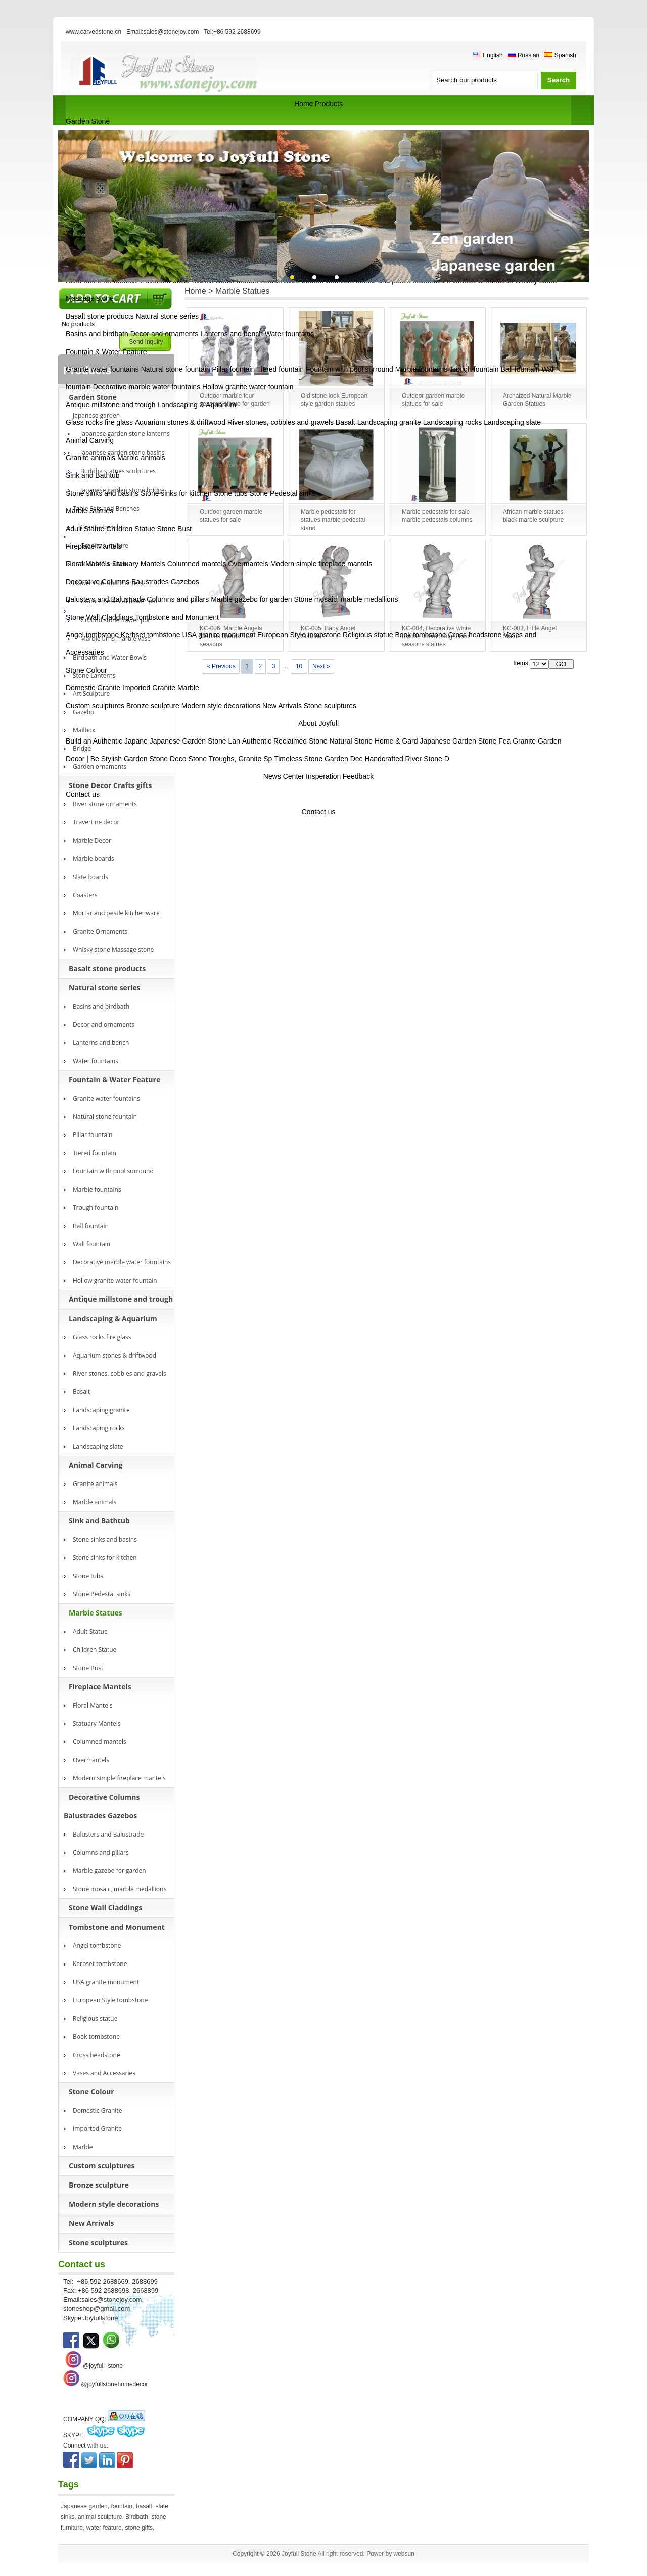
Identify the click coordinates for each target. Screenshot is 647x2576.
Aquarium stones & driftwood (180, 422)
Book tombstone (420, 635)
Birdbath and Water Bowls (110, 657)
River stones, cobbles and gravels (280, 422)
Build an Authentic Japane (107, 741)
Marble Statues (89, 511)
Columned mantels (196, 564)
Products (329, 104)
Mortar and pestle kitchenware (116, 913)
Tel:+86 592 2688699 (232, 31)
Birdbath (136, 2516)
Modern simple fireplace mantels (321, 564)
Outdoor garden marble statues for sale (433, 399)
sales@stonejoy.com (111, 2299)
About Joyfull (318, 723)
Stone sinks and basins (102, 493)
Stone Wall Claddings (99, 617)
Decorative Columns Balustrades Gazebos (132, 582)
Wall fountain (91, 1244)
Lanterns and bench (231, 334)
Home (303, 104)
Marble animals (141, 458)
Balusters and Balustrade (105, 599)
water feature (104, 2527)
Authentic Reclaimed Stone (285, 741)
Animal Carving (90, 440)
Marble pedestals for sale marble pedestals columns (437, 515)
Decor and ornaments (164, 334)
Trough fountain (474, 369)
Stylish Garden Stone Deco (144, 759)
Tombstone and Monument (177, 617)
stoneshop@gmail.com (96, 2308)
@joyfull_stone (103, 2365)
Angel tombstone (92, 635)
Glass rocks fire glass (99, 422)
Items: (521, 663)
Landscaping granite (389, 422)
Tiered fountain (280, 369)
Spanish (560, 55)
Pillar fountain (233, 369)
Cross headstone (474, 635)
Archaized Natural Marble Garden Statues (537, 399)
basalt (144, 2506)
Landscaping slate (512, 422)
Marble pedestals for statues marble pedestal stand (333, 520)
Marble (188, 688)
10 (299, 666)
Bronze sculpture (152, 706)
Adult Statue (85, 529)
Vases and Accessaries (104, 2073)
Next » (321, 666)
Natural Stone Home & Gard (373, 741)
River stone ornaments (105, 804)
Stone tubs (231, 493)
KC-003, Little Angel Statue (530, 632)
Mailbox (84, 730)
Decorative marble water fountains (146, 387)
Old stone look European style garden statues (334, 399)
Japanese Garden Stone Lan (195, 741)
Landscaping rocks (452, 422)
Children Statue (130, 529)
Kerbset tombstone (150, 635)
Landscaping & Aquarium (196, 405)
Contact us (83, 794)
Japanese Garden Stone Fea (465, 741)
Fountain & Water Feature (106, 351)
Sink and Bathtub (93, 475)
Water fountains (289, 334)
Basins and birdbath (97, 334)
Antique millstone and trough (110, 405)
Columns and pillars (178, 599)
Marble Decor (92, 840)
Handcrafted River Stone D (406, 759)
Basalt (345, 422)
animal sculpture (100, 2516)
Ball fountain (520, 369)
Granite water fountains (102, 369)
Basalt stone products (100, 316)
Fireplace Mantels (94, 546)
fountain (121, 2506)
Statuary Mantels (138, 564)
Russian (524, 55)
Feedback (358, 776)
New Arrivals (282, 706)
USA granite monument (218, 635)
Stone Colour (86, 670)
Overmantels (248, 564)
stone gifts (139, 2527)
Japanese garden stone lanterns (125, 433)
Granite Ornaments (100, 931)
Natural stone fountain (175, 369)
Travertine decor (96, 822)
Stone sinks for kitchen (176, 493)
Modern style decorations (220, 706)
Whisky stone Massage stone (113, 949)
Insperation (323, 776)
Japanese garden (84, 2506)
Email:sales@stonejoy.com (162, 31)
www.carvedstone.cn (93, 31)
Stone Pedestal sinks (282, 493)
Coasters (85, 895)
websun (403, 2553)
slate (162, 2506)
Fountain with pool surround (349, 369)
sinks (67, 2516)
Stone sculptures (330, 706)
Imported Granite (148, 688)
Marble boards (93, 858)
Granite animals (90, 458)
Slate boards (90, 876)
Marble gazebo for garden (251, 599)
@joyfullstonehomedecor (114, 2384)
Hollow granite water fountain (248, 387)
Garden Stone (88, 121)
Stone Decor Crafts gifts (110, 785)
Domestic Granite (93, 688)
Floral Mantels (88, 564)
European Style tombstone (299, 635)
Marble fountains (421, 369)
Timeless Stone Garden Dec (318, 759)
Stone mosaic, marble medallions (346, 599)
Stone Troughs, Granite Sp (230, 759)
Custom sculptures (95, 706)
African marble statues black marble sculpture (533, 515)
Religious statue (368, 635)
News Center (283, 776)
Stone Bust (174, 529)
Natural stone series (167, 316)
